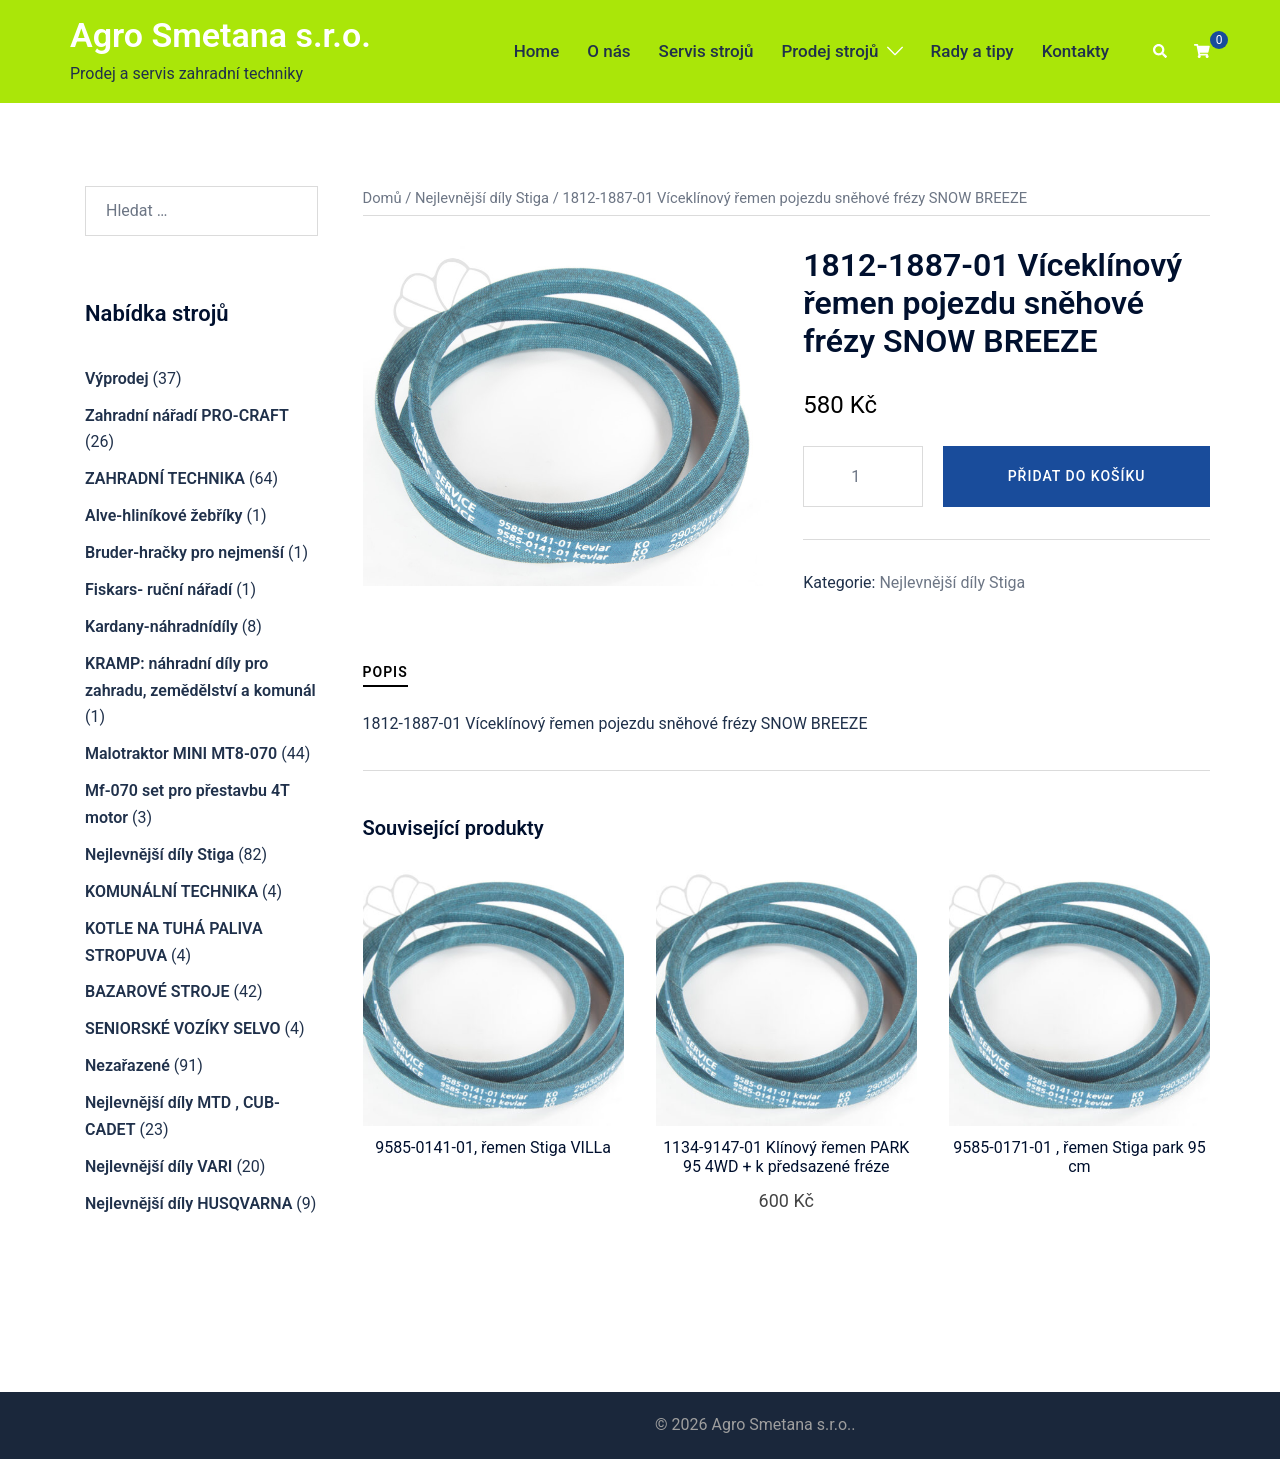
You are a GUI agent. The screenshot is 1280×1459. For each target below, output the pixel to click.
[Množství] (863, 476)
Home (537, 51)
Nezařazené (127, 1065)
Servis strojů (706, 51)
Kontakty (1075, 51)
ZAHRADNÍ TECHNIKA (165, 478)
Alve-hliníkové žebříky (164, 515)
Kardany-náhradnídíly (161, 626)
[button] (1161, 52)
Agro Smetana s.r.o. (220, 35)
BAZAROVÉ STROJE (157, 991)
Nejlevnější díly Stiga (482, 198)
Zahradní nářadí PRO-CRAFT (187, 415)
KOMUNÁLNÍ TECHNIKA (171, 891)
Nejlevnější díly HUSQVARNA (188, 1203)
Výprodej (117, 378)
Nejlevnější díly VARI (158, 1166)
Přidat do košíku (1077, 476)
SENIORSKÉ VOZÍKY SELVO (182, 1028)
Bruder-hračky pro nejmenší (184, 552)
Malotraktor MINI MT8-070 (181, 753)
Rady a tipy (972, 51)
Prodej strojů (829, 51)
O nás (608, 51)
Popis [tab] (385, 672)
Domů (382, 198)
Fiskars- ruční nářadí (158, 589)
